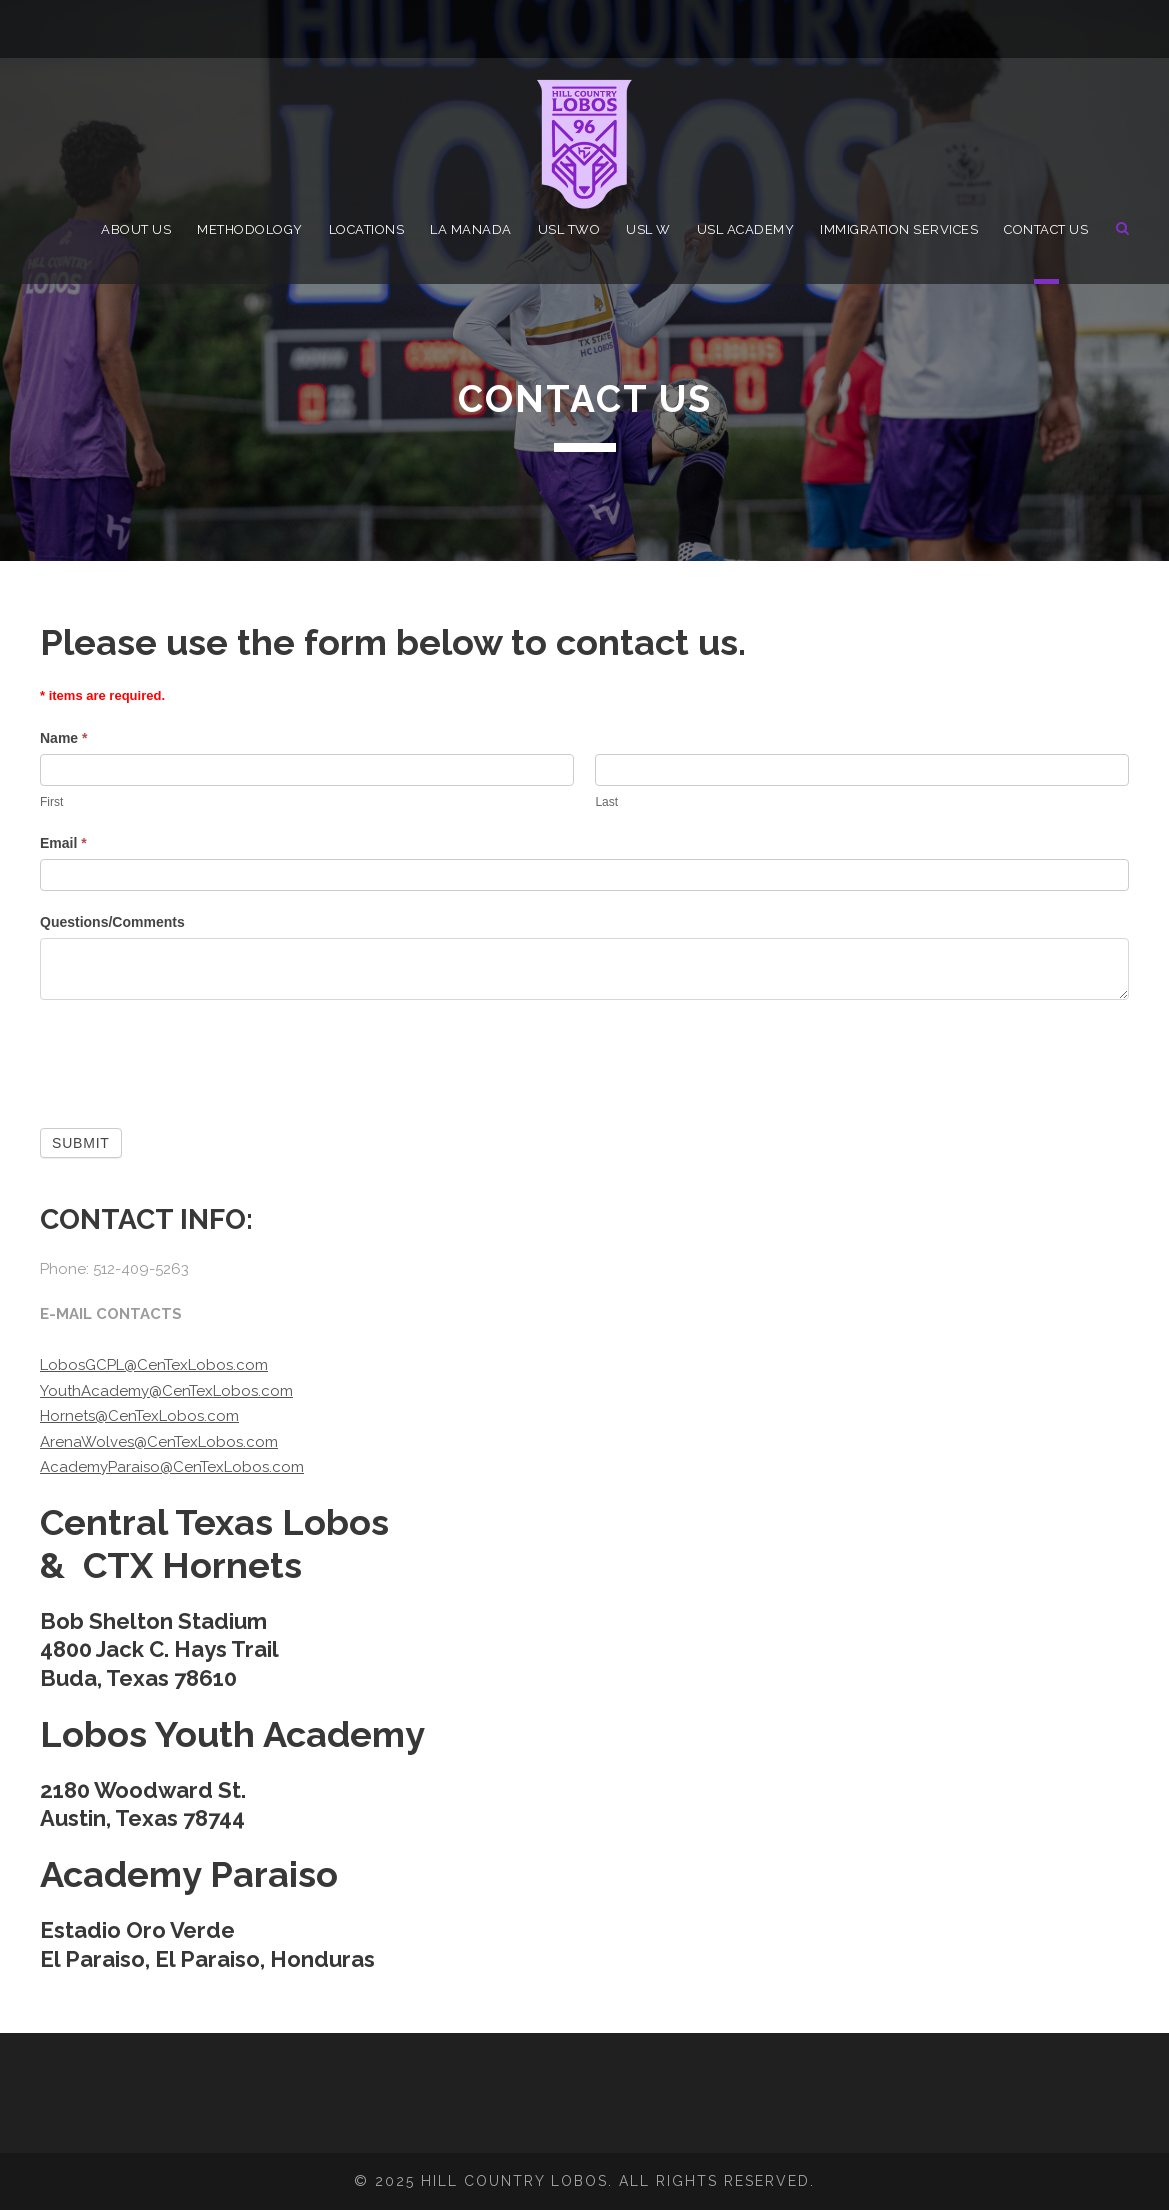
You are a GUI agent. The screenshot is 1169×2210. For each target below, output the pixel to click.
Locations (367, 229)
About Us (136, 229)
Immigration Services (899, 229)
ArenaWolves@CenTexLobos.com (159, 1442)
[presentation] (192, 1059)
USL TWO (569, 229)
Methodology (250, 229)
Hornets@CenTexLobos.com (139, 1416)
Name (63, 738)
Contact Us (1046, 229)
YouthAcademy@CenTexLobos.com (166, 1391)
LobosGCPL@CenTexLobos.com (154, 1365)
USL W (648, 229)
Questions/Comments (112, 922)
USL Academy (746, 229)
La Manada (471, 229)
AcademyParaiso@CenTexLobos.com (172, 1467)
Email (63, 843)
